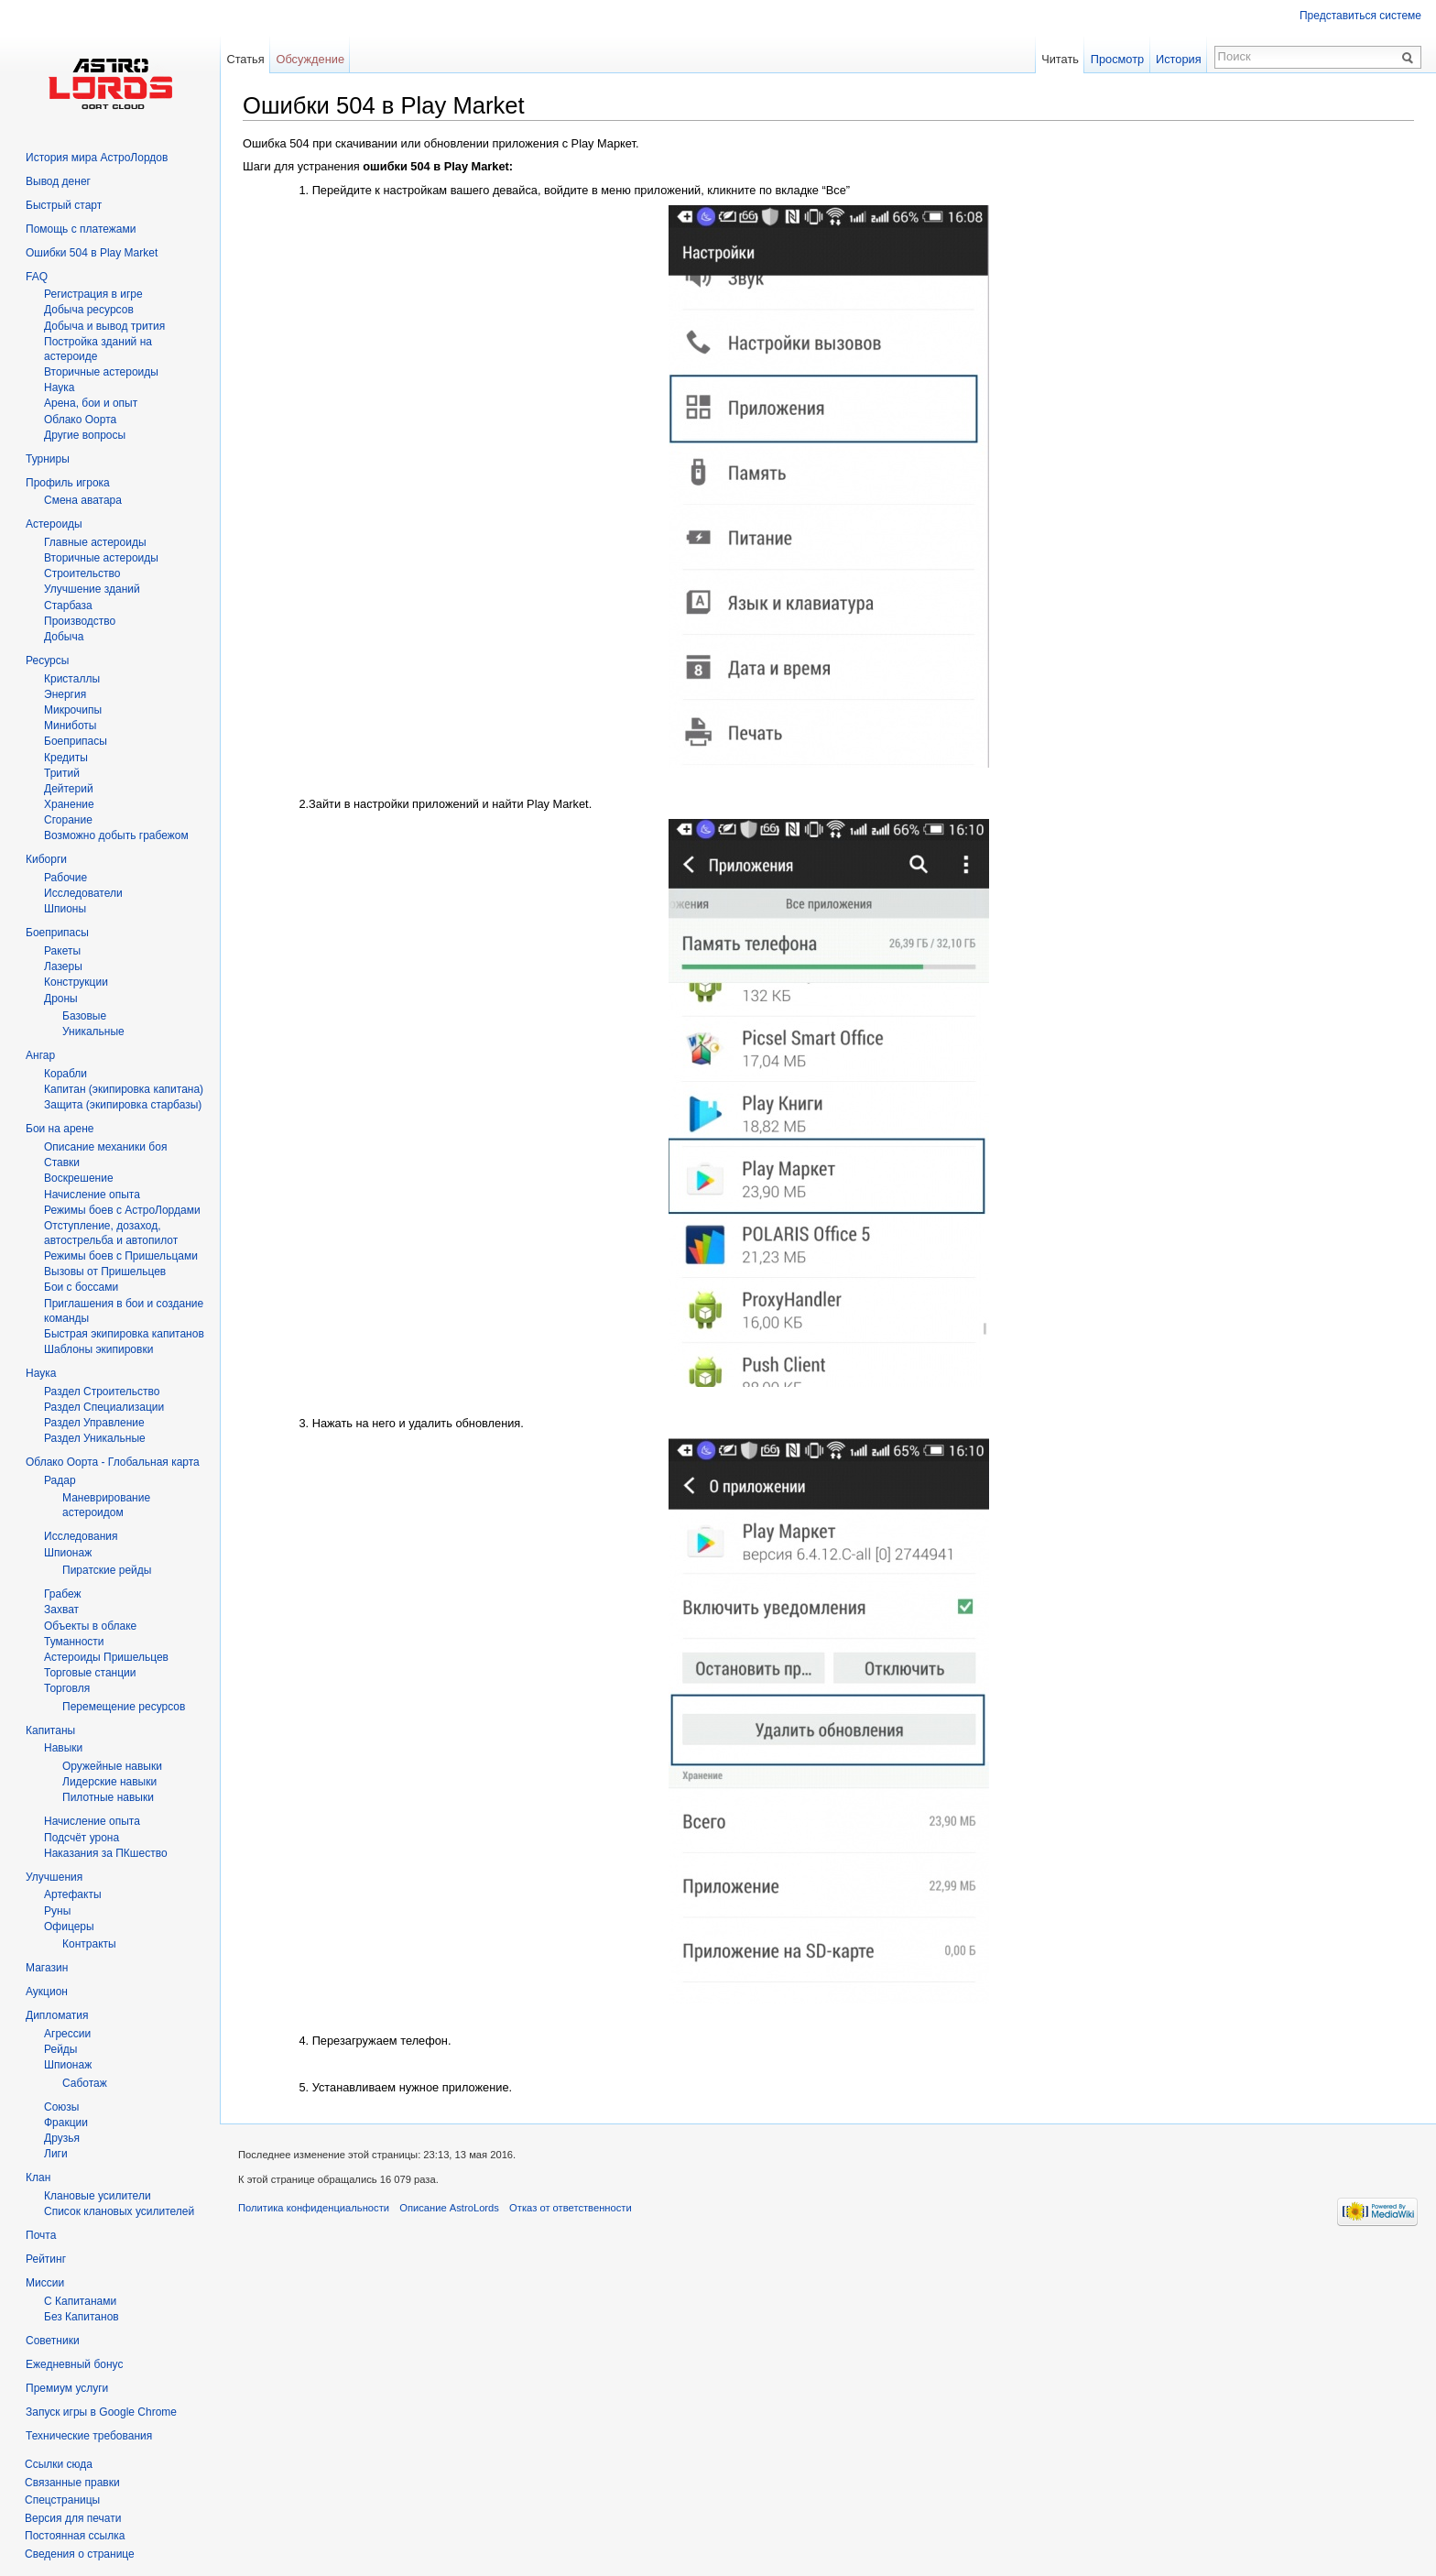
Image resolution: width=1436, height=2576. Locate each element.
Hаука (59, 387)
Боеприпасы (75, 741)
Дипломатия (57, 2015)
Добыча (63, 636)
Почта (41, 2235)
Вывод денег (58, 181)
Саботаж (84, 2083)
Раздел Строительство (102, 1391)
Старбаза (68, 605)
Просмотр (1117, 59)
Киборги (46, 859)
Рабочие (65, 877)
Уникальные (93, 1031)
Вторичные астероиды (101, 557)
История (1179, 59)
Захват (61, 1609)
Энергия (65, 694)
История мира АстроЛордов (97, 157)
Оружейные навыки (112, 1766)
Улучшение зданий (92, 589)
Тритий (62, 773)
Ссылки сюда (58, 2464)
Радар (60, 1480)
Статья (245, 59)
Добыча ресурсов (89, 309)
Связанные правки (72, 2482)
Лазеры (63, 966)
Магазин (47, 1967)
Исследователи (83, 893)
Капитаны (50, 1730)
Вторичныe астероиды (101, 372)
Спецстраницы (62, 2500)
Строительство (82, 573)
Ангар (40, 1055)
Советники (53, 2340)
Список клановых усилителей (119, 2211)
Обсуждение (310, 59)
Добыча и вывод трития (104, 326)
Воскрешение (79, 1178)
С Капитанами (80, 2301)
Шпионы (65, 908)
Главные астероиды (95, 542)
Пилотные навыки (108, 1797)
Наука (41, 1373)
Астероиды (54, 524)
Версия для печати (73, 2518)
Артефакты (73, 1894)
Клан (38, 2177)
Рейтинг (46, 2259)
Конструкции (76, 982)
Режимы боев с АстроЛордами (122, 1210)
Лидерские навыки (109, 1781)
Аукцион (47, 1991)
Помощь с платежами (81, 229)
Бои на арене (60, 1128)
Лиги (56, 2153)
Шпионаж (68, 1552)
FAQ (37, 276)
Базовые (84, 1016)
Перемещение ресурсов (123, 1706)
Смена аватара (83, 500)
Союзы (61, 2107)
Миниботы (70, 725)
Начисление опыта (92, 1194)
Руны (57, 1911)
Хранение (69, 804)
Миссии (45, 2282)
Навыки (63, 1747)
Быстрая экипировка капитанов (124, 1333)
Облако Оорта (80, 419)
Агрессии (67, 2033)
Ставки (62, 1162)
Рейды (60, 2049)
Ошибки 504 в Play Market (92, 252)
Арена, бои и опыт (90, 403)
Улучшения (54, 1877)
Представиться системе (1360, 15)
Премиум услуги (67, 2388)
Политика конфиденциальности (313, 2207)
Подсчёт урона (81, 1837)
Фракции (66, 2122)
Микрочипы (73, 710)
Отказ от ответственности (570, 2207)
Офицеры (69, 1926)
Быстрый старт (64, 205)
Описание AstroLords (449, 2207)
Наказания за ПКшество (106, 1853)
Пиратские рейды (106, 1570)
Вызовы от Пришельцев (105, 1271)
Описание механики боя (105, 1147)
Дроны (61, 998)
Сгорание (68, 819)
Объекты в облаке (90, 1626)
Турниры (48, 459)
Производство (79, 621)
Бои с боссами (81, 1287)
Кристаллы (72, 678)
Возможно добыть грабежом (116, 835)
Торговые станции (90, 1672)
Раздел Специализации (104, 1407)
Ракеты (62, 950)
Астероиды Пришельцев (106, 1657)
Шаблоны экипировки (98, 1349)
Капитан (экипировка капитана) (123, 1089)
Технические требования (89, 2435)
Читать (1060, 59)
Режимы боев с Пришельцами (121, 1256)
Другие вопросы (84, 435)
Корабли (65, 1073)
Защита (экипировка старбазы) (122, 1104)
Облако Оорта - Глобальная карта (113, 1462)
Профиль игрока (68, 482)
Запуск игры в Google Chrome (101, 2412)
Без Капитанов (81, 2316)
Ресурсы (47, 660)
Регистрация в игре (93, 294)
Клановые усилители (97, 2195)
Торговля (67, 1688)
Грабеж (62, 1594)
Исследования (80, 1536)
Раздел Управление (94, 1422)
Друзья (62, 2138)
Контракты (89, 1943)
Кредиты (66, 757)
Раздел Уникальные (95, 1438)
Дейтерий (68, 788)
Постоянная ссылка (75, 2535)
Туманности (74, 1641)
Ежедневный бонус (74, 2364)
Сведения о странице (80, 2554)
